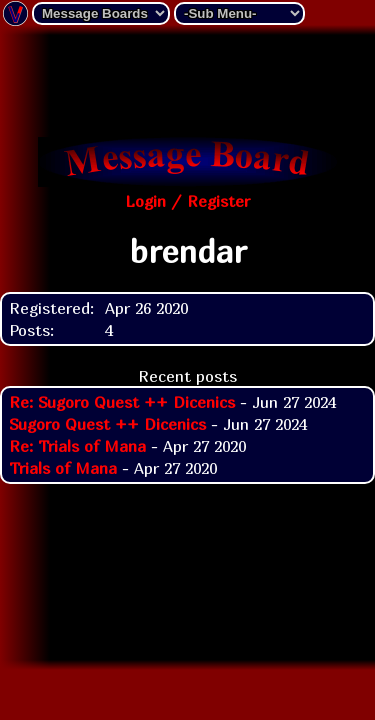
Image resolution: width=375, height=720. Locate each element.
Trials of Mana (63, 468)
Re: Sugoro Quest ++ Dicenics (122, 402)
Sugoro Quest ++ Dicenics (107, 424)
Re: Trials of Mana (77, 446)
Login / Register (187, 201)
